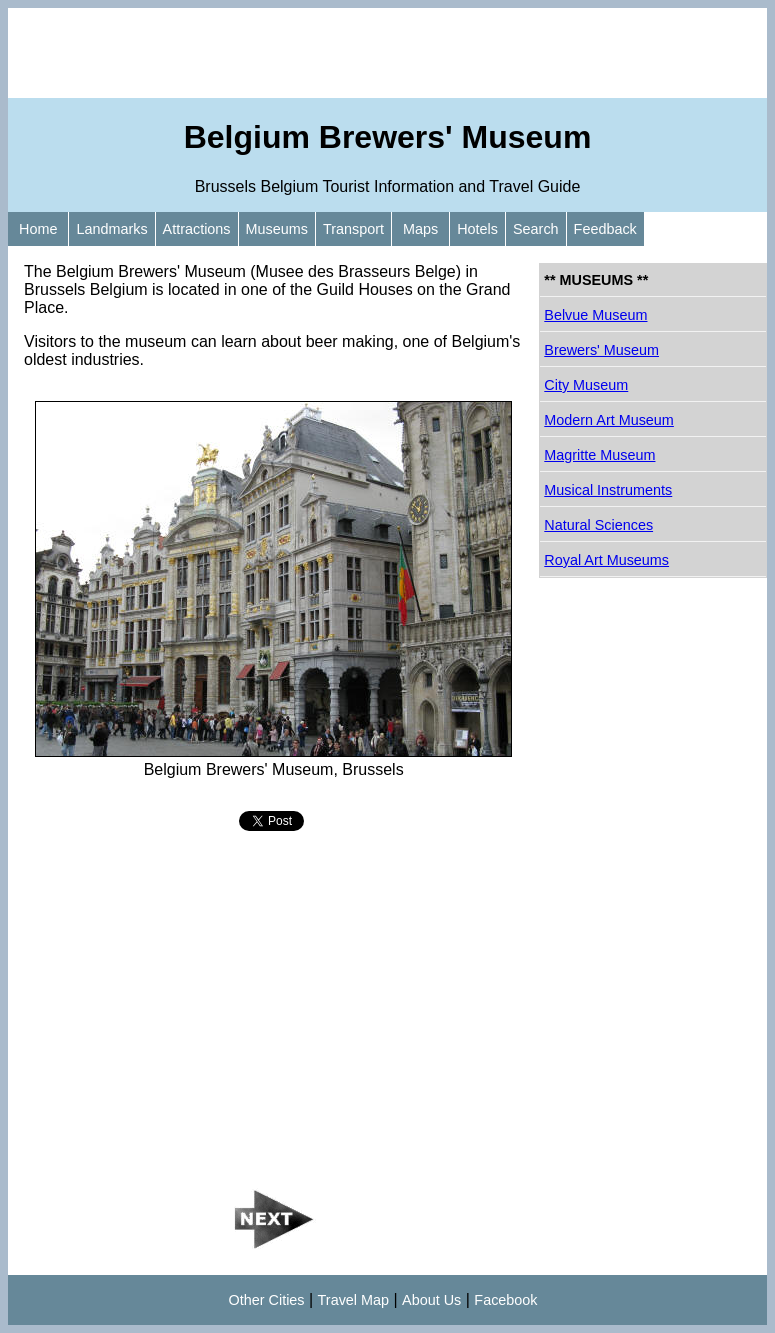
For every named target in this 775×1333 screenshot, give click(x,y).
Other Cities (267, 1300)
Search (536, 229)
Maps (420, 229)
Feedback (605, 229)
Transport (353, 229)
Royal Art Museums (606, 560)
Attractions (197, 229)
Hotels (477, 229)
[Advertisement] (387, 53)
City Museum (586, 385)
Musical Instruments (608, 490)
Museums (277, 229)
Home (38, 229)
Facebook (505, 1300)
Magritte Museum (599, 455)
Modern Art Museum (609, 420)
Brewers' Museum (601, 350)
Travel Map (353, 1300)
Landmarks (111, 229)
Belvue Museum (595, 315)
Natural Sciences (598, 525)
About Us (431, 1300)
